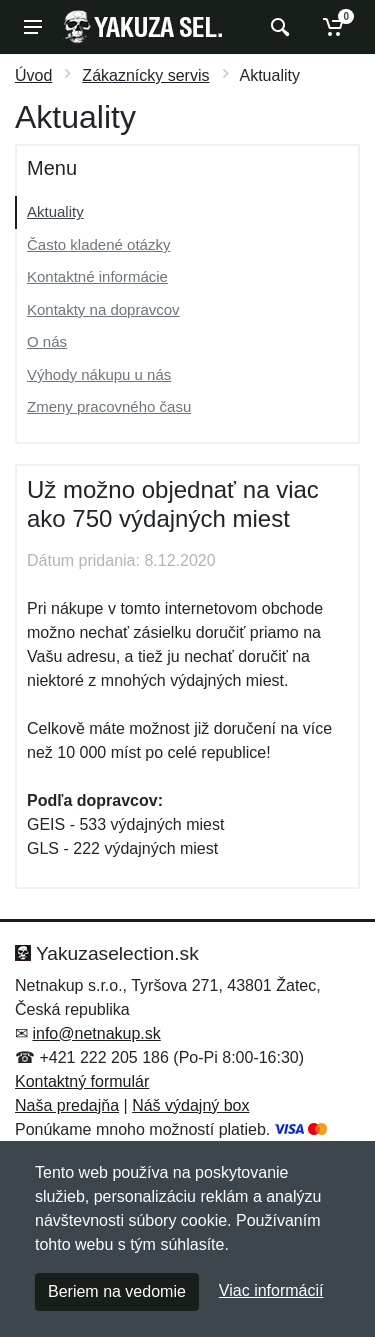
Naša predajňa (67, 1105)
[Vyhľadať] (277, 27)
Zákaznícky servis (145, 75)
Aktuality (55, 211)
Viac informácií (271, 1290)
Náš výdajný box (190, 1105)
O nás (47, 341)
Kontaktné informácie (97, 276)
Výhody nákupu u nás (99, 374)
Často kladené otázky (98, 244)
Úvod (33, 75)
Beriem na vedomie (117, 1291)
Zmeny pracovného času (109, 406)
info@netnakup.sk (96, 1033)
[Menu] (33, 27)
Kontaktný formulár (82, 1081)
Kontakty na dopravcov (103, 309)
